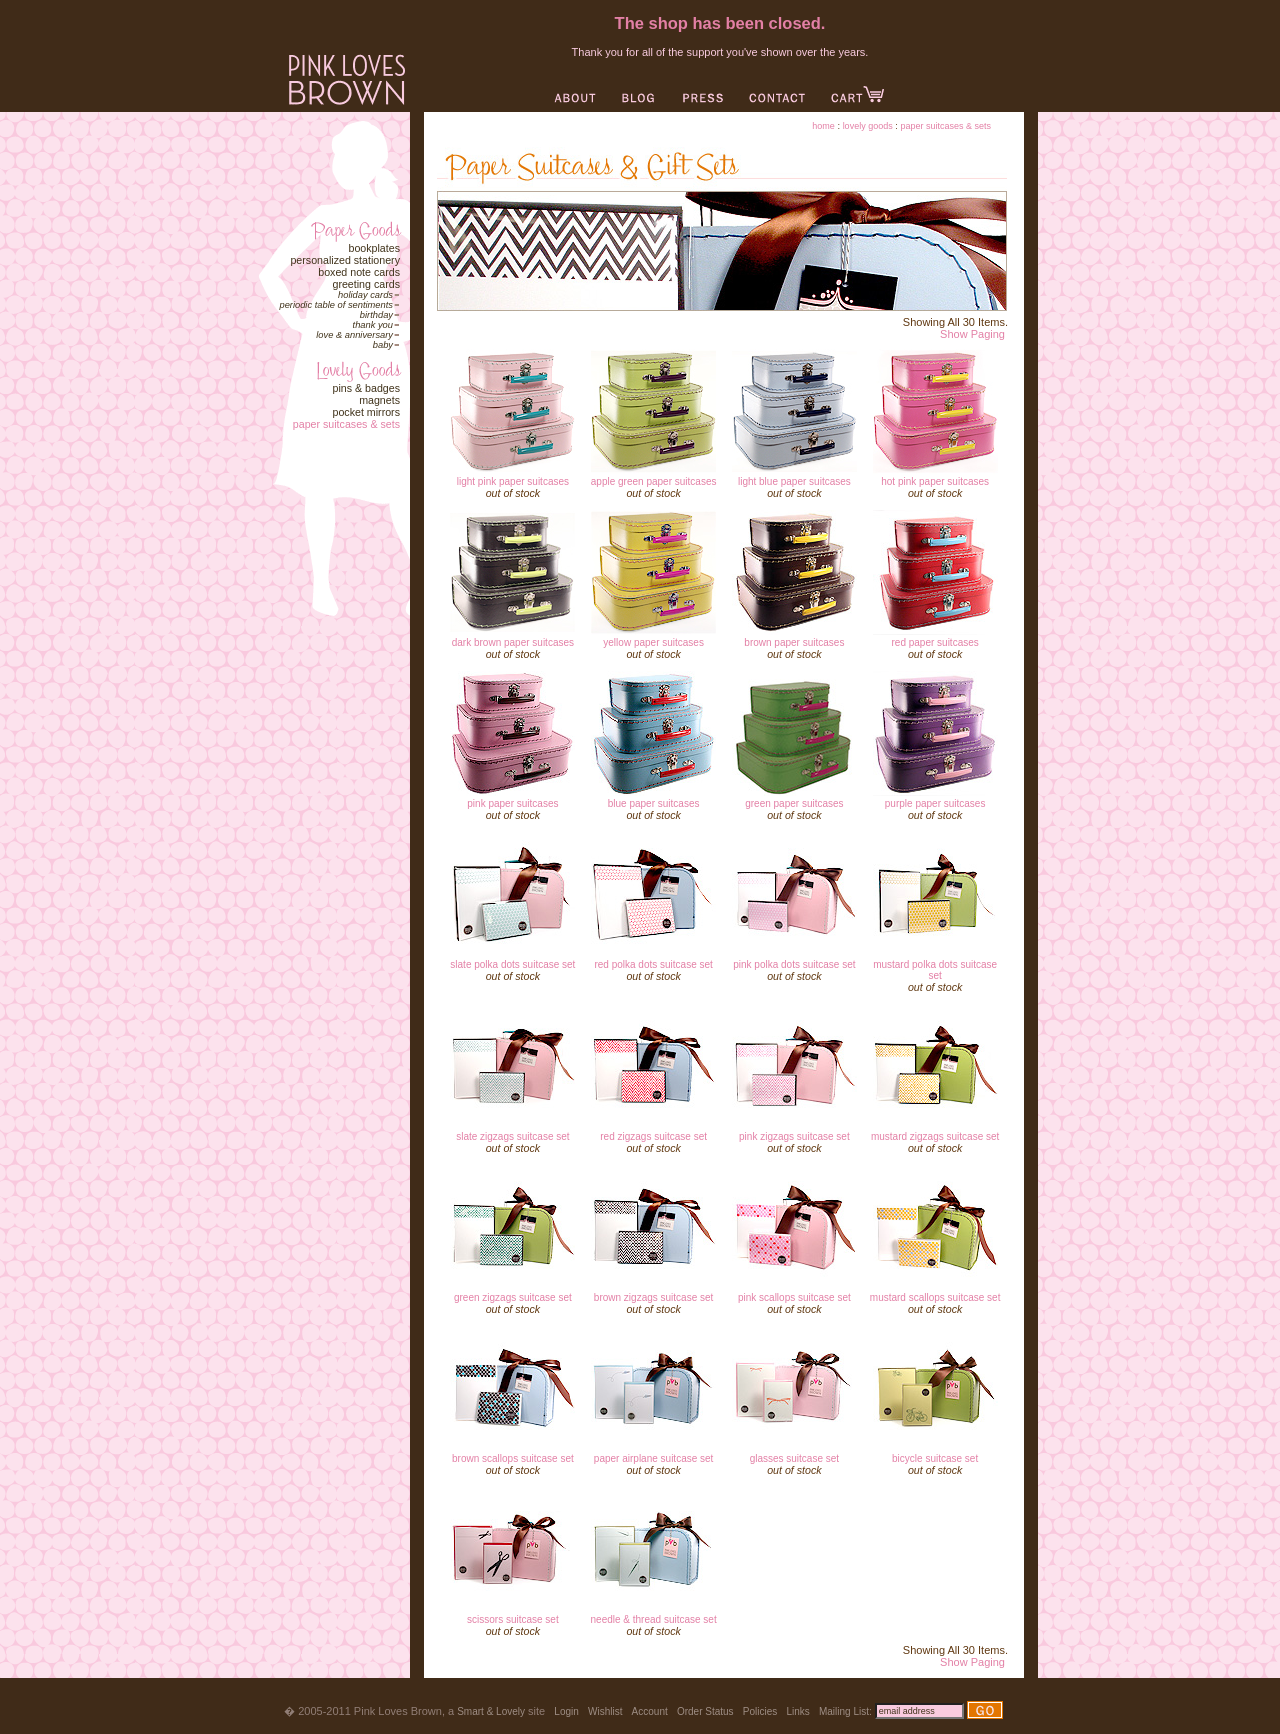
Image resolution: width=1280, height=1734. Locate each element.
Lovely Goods (868, 126)
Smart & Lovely (491, 1711)
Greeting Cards (366, 284)
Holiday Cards (365, 295)
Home (823, 126)
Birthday (376, 315)
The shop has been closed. (720, 23)
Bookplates (374, 248)
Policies (760, 1711)
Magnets (379, 400)
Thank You (373, 325)
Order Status (705, 1711)
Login (566, 1711)
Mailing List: (845, 1711)
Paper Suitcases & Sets (346, 424)
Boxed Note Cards (359, 272)
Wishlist (605, 1711)
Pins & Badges (366, 388)
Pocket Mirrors (366, 412)
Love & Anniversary (354, 335)
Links (797, 1711)
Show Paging (972, 334)
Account (650, 1711)
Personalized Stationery (345, 260)
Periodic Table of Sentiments (336, 305)
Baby (383, 345)
